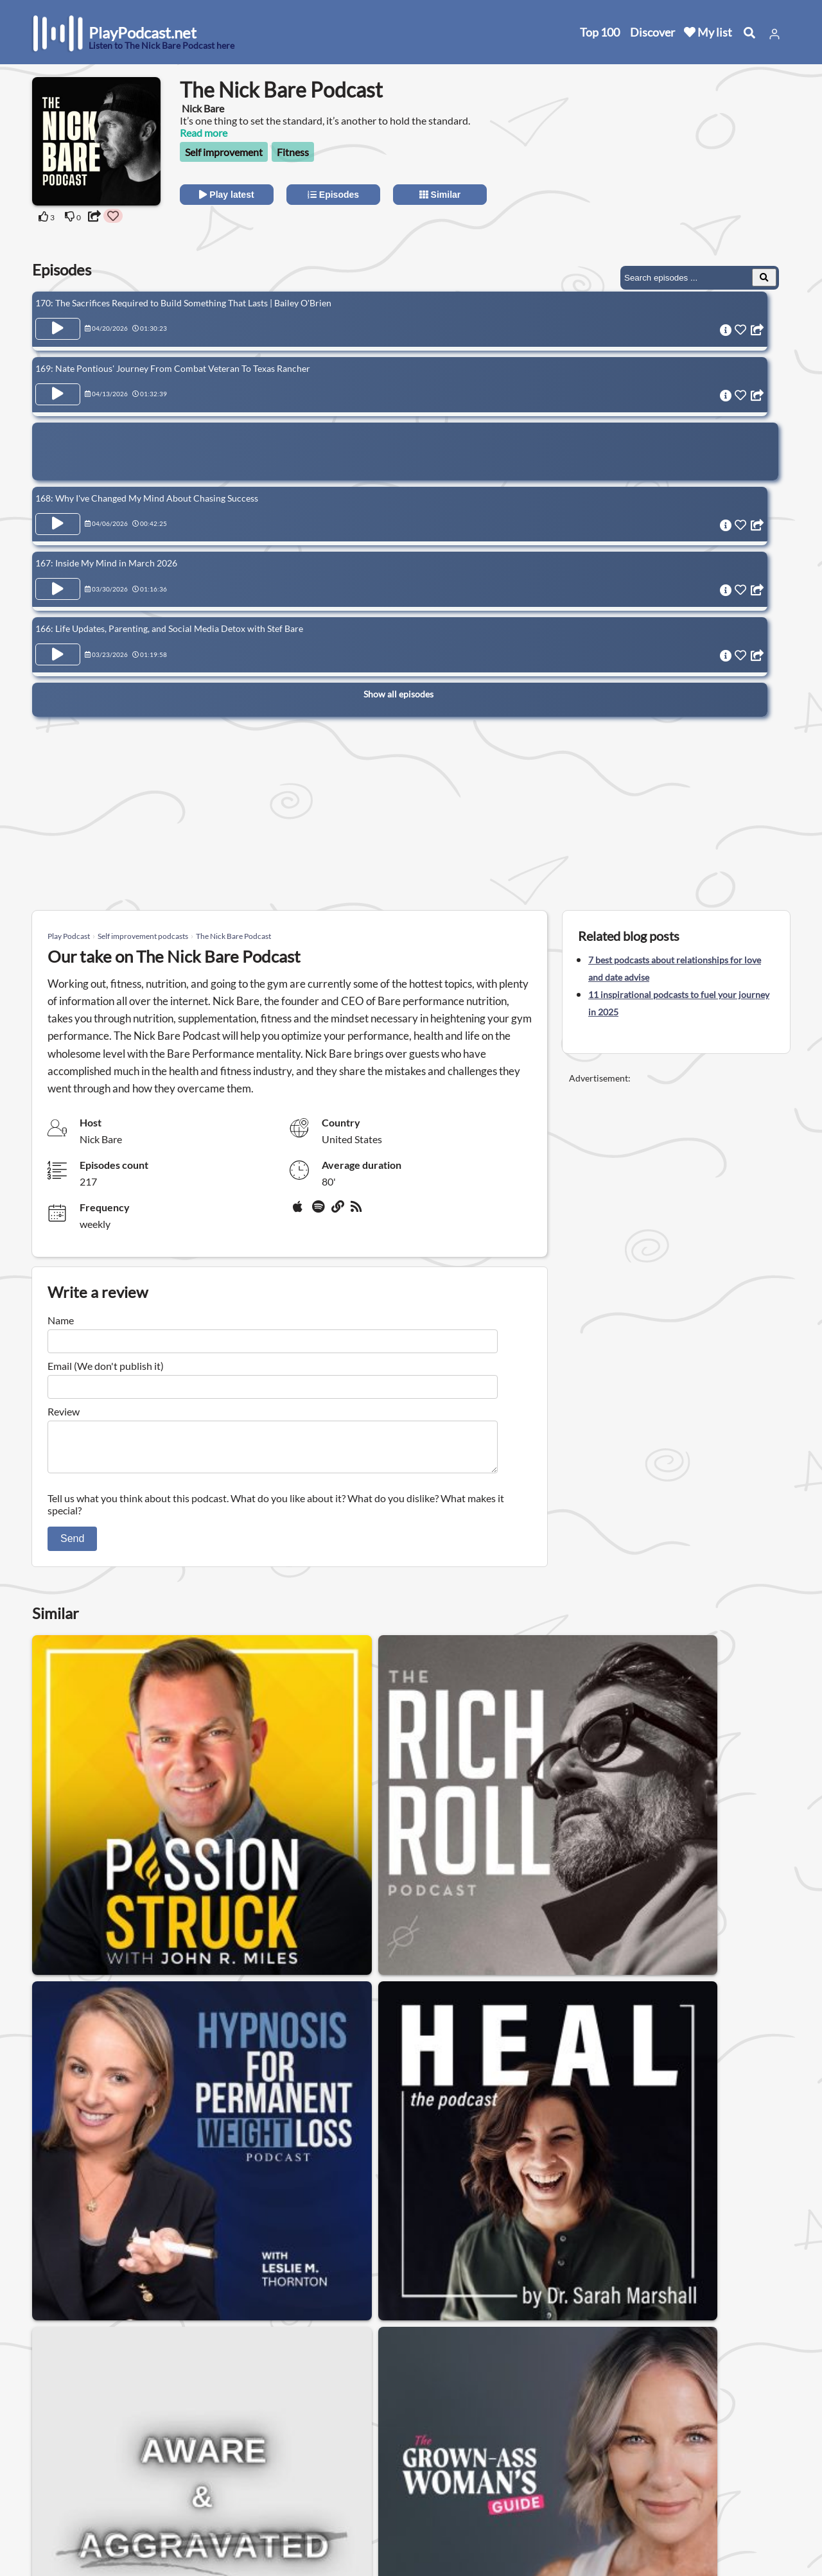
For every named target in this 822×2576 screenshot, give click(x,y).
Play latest (226, 194)
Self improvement (224, 152)
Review (64, 1411)
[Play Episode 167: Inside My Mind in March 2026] (57, 572)
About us (170, 2450)
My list (708, 32)
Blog (45, 2534)
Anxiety (537, 2326)
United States (299, 2441)
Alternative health (82, 2359)
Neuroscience (607, 2326)
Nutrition (725, 2326)
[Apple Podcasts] (300, 1211)
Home (48, 2450)
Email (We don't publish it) (106, 1366)
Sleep (485, 2326)
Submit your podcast (80, 2517)
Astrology (429, 2326)
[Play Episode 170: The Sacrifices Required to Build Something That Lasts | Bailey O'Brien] (57, 329)
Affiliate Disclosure (192, 2500)
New (45, 2467)
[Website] (338, 1211)
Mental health (353, 2326)
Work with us (179, 2517)
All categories (64, 2500)
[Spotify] (319, 1211)
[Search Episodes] (764, 277)
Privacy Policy (181, 2484)
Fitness (293, 152)
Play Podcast (69, 936)
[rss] (358, 1211)
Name (61, 1320)
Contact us (174, 2467)
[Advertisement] (675, 157)
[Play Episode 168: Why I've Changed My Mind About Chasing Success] (57, 512)
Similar (440, 194)
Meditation (120, 2326)
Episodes (333, 194)
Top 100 (600, 32)
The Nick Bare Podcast (233, 936)
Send (72, 1546)
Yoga (670, 2326)
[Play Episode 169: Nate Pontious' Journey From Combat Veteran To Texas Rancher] (57, 388)
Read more (203, 133)
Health (57, 2326)
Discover (652, 32)
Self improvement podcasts (143, 936)
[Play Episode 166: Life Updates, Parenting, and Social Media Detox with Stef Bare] (57, 632)
